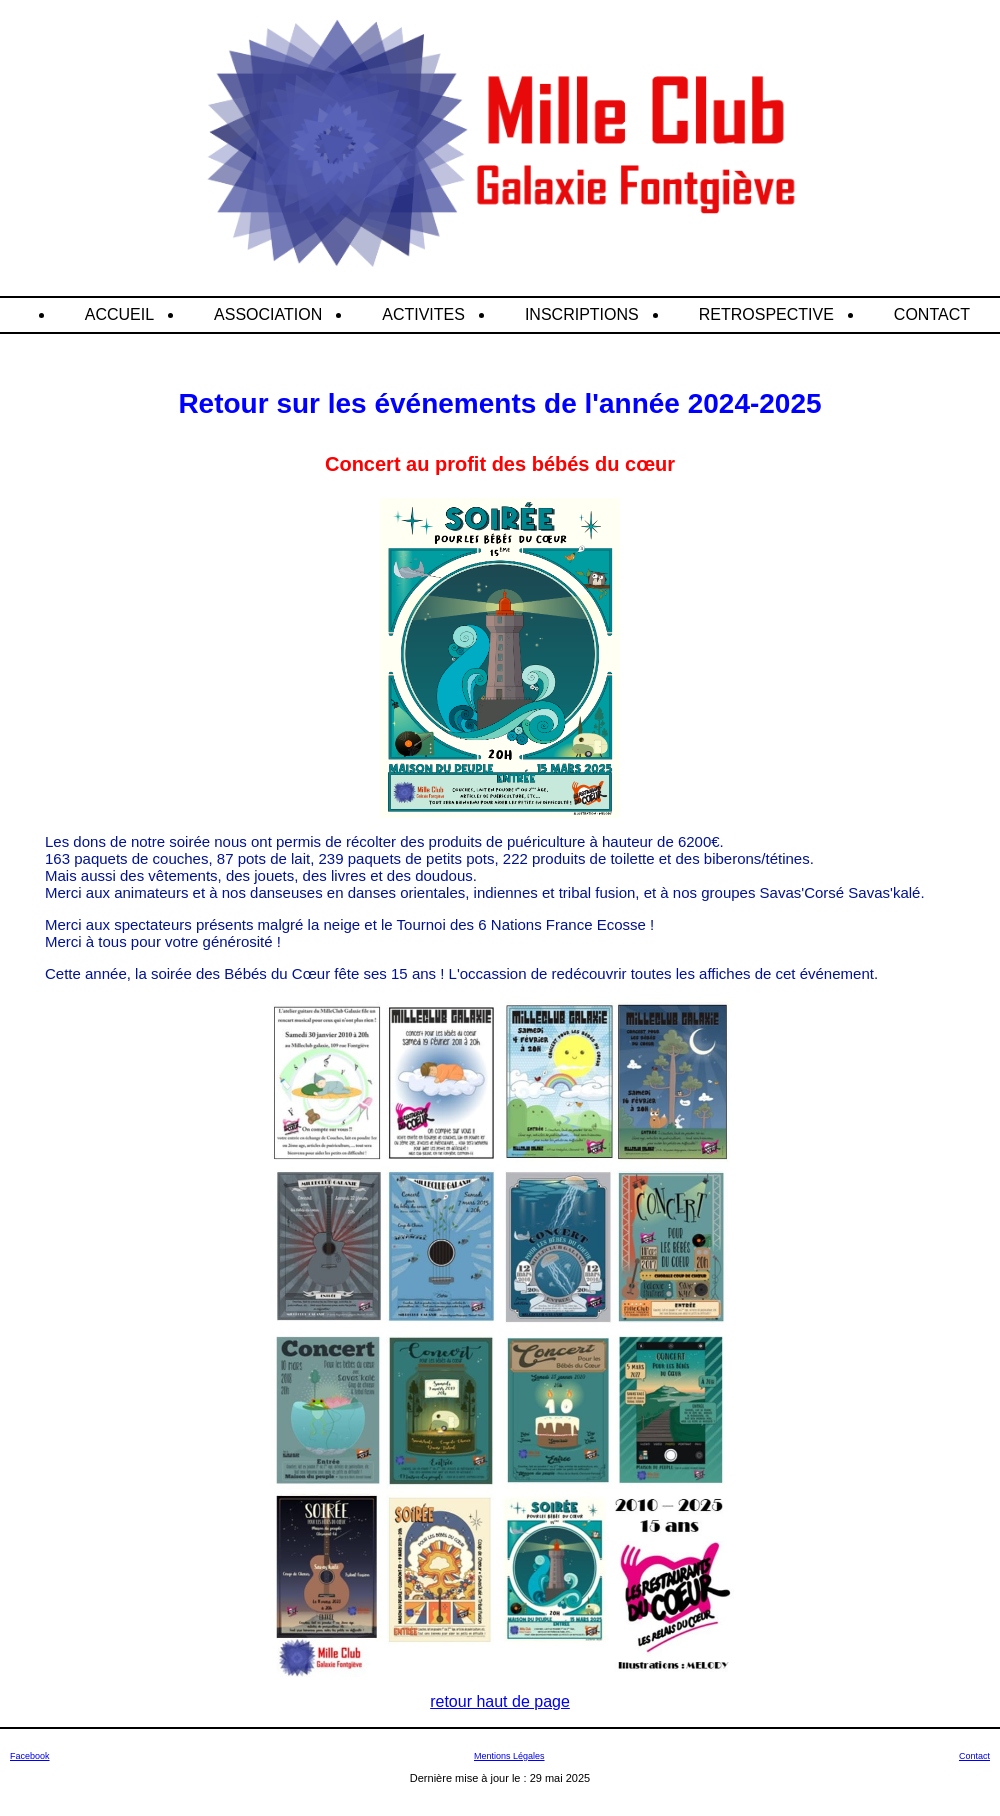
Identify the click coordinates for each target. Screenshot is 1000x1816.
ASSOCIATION (268, 314)
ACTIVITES (423, 314)
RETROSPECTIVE (766, 314)
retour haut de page (500, 1701)
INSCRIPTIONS (582, 314)
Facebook (30, 1756)
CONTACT (932, 314)
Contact (974, 1756)
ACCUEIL (119, 314)
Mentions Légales (509, 1756)
